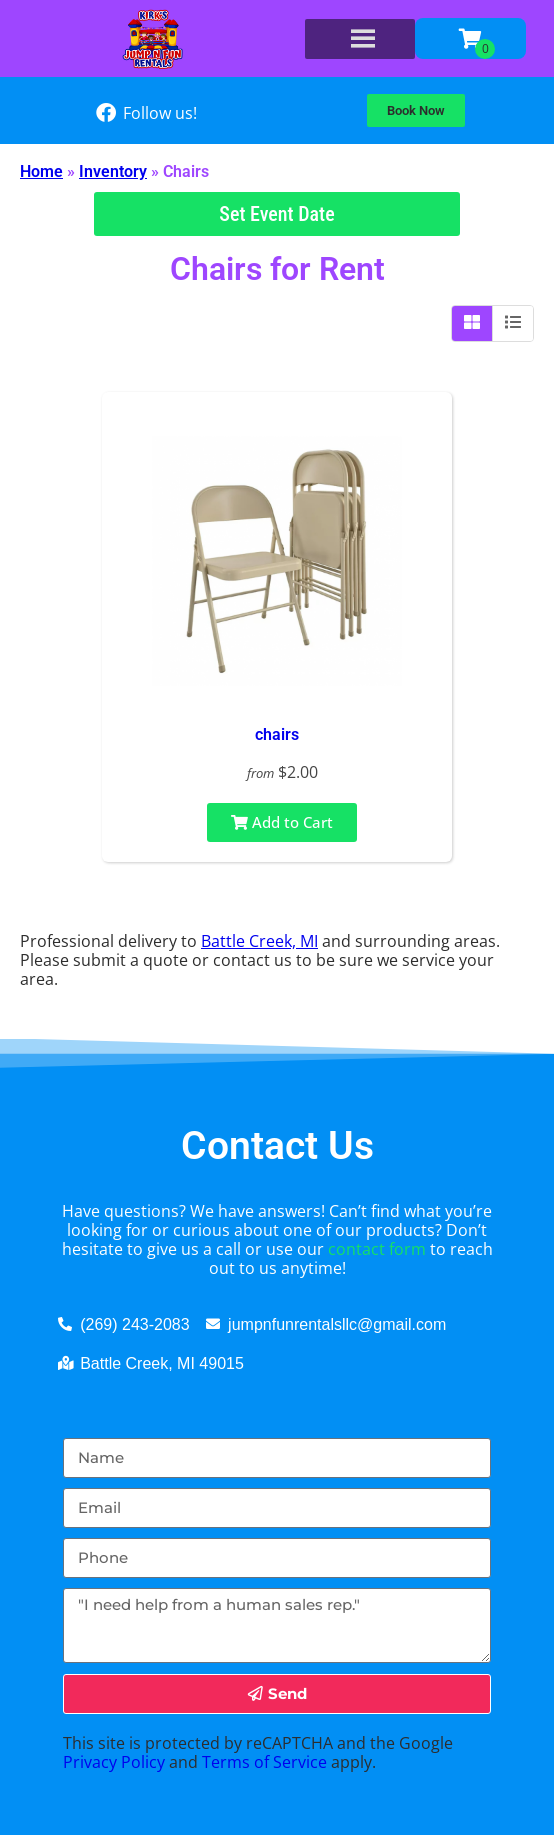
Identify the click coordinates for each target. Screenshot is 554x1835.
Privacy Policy (114, 1762)
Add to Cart (282, 822)
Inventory (113, 171)
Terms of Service (264, 1762)
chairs (277, 734)
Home (41, 171)
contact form (377, 1249)
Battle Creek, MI (259, 941)
